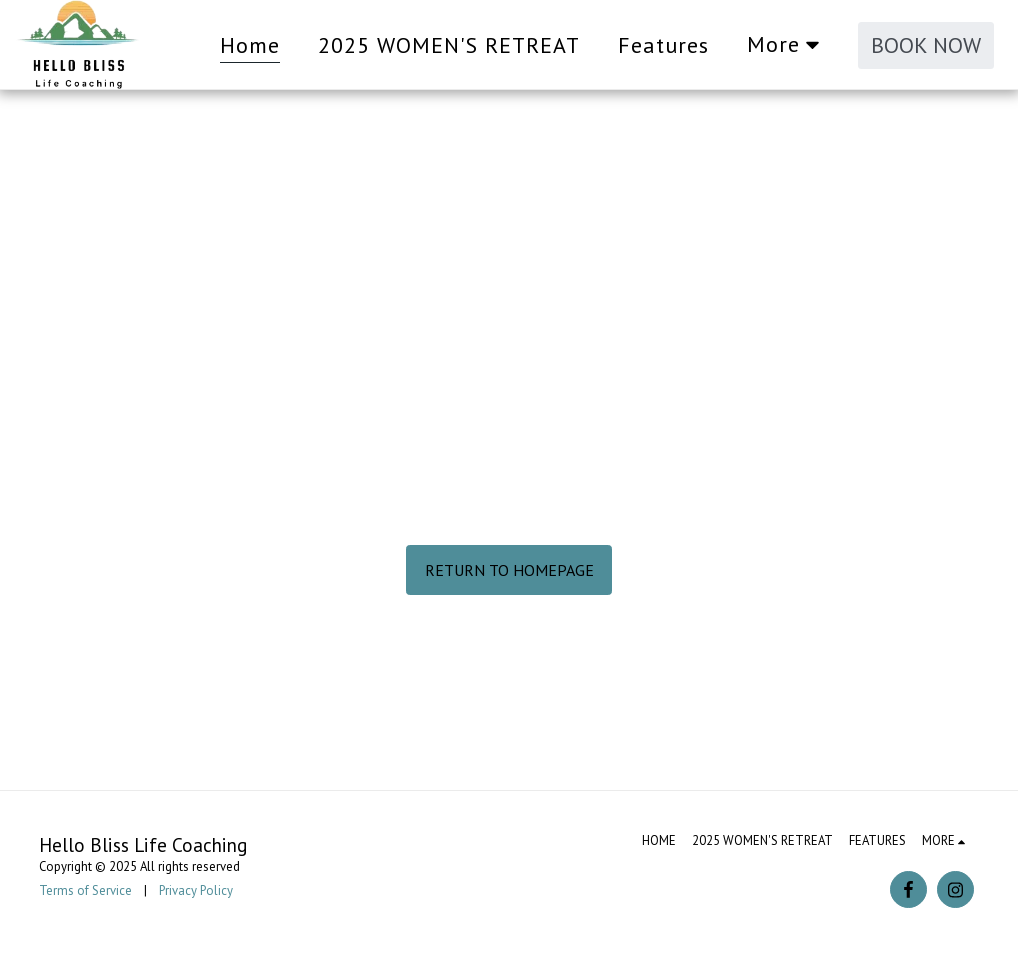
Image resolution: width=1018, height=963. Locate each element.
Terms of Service (85, 890)
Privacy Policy (196, 890)
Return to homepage (509, 570)
